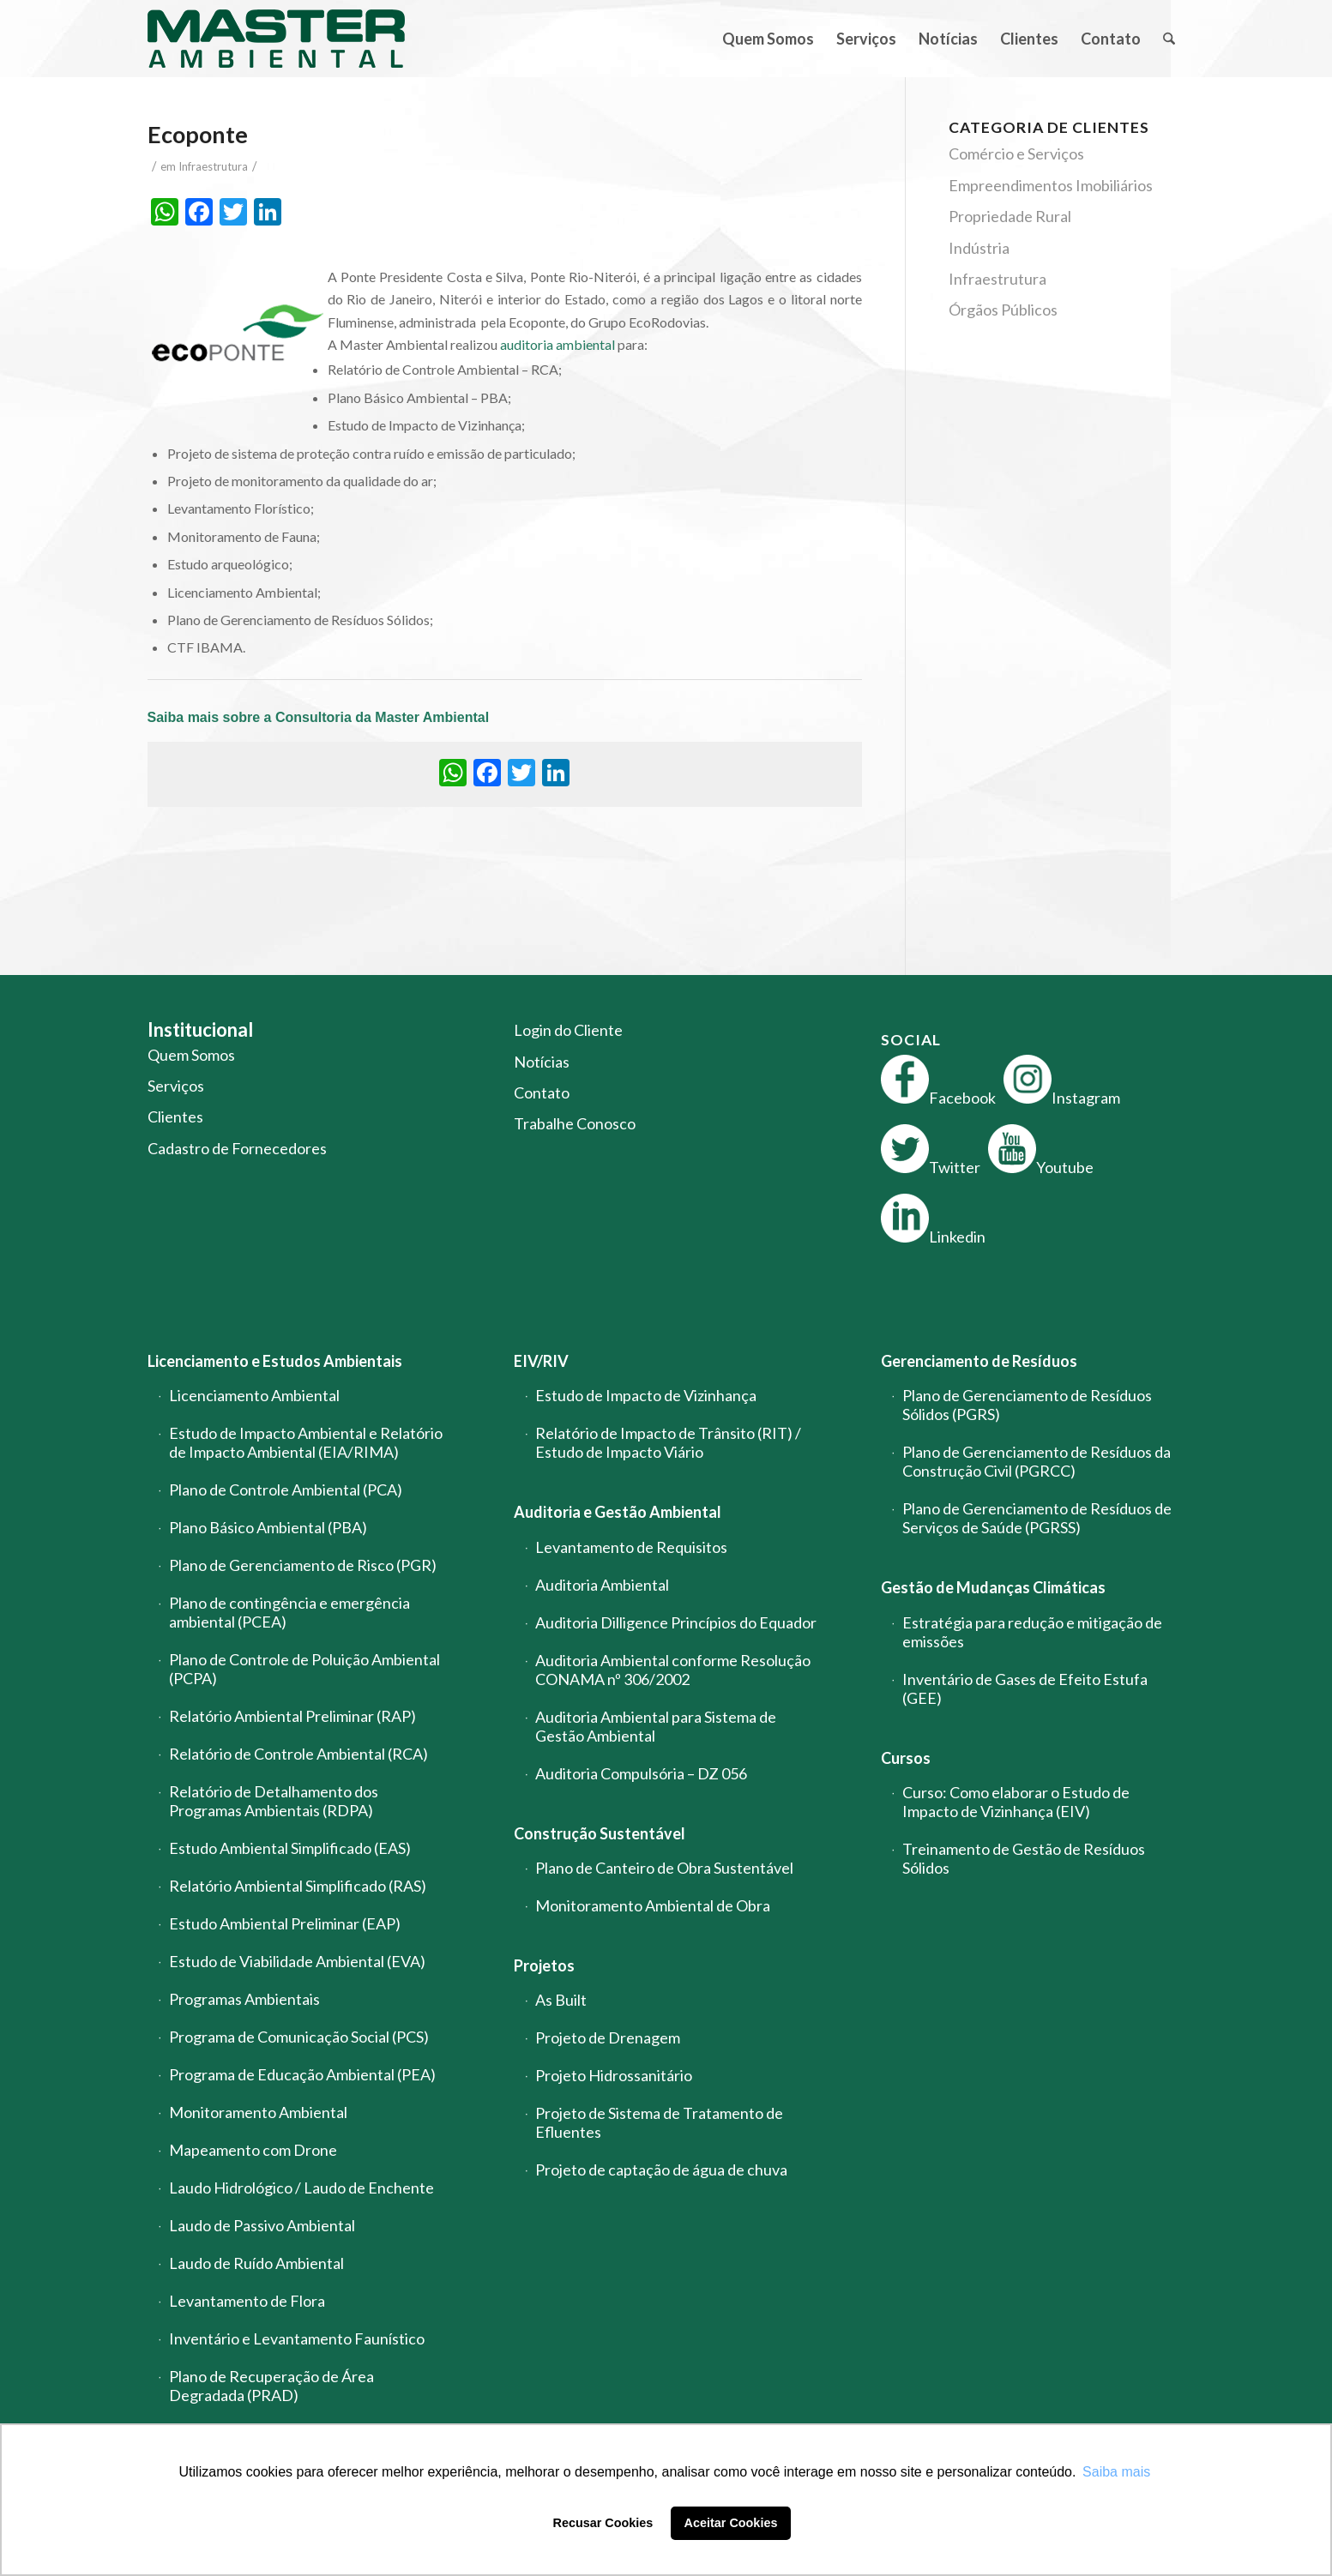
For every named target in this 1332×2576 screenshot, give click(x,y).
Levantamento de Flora (247, 2300)
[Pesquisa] (1168, 38)
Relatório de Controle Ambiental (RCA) (298, 1753)
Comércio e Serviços (1016, 153)
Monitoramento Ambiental (258, 2112)
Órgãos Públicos (1003, 309)
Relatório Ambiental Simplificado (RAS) (297, 1885)
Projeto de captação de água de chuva (661, 2169)
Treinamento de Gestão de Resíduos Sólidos (1023, 1858)
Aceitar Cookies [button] (731, 2523)
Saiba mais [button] (1116, 2472)
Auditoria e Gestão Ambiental (617, 1511)
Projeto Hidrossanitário (613, 2075)
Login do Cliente (568, 1029)
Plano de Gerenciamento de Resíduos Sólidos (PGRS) (1027, 1404)
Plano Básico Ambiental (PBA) (268, 1527)
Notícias (542, 1061)
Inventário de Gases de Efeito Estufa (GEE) (1025, 1688)
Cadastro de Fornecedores (237, 1148)
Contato (542, 1092)
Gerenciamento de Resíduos (979, 1360)
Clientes (175, 1116)
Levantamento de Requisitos (631, 1547)
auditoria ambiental (557, 344)
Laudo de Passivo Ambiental (262, 2225)
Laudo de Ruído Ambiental (256, 2263)
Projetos (544, 1965)
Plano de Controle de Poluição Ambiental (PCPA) (304, 1669)
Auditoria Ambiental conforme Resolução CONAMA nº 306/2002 (673, 1669)
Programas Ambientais (244, 1998)
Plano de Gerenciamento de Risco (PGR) (303, 1565)
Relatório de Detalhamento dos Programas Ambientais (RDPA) (273, 1801)
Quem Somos (191, 1054)
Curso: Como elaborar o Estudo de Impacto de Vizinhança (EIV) (1016, 1802)
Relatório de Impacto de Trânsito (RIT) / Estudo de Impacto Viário (668, 1442)
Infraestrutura (213, 166)
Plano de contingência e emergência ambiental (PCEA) (289, 1612)
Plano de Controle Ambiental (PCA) (285, 1489)
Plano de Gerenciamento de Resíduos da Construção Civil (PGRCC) (1036, 1461)
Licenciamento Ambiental (254, 1395)
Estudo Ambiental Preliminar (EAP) (285, 1923)
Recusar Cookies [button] (603, 2523)
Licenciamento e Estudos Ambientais (275, 1360)
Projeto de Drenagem (607, 2037)
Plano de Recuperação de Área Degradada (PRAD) (271, 2385)
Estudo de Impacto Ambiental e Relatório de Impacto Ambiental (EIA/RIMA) (306, 1442)
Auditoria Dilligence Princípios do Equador (676, 1622)
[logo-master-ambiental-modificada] (276, 38)
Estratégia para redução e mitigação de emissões (1032, 1632)
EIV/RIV (541, 1360)
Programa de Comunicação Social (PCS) (299, 2036)
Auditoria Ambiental (602, 1584)
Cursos (906, 1757)
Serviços (176, 1085)
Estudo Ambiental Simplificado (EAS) (290, 1848)
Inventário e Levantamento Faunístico (297, 2338)
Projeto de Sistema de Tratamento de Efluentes (659, 2122)
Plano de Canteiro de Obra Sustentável (664, 1867)
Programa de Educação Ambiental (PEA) (302, 2074)
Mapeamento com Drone (253, 2149)
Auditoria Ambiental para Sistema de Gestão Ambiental (655, 1726)
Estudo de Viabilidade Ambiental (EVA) (297, 1961)
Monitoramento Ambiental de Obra (652, 1905)
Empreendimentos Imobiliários (1051, 185)
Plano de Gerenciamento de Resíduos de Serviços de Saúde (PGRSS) (1037, 1518)
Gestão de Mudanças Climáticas (993, 1587)
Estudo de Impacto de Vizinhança (645, 1395)
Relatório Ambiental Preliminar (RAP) (292, 1715)
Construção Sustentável (599, 1833)
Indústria (979, 247)
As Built (561, 1999)
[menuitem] (768, 38)
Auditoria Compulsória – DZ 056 (641, 1773)
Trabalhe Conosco (575, 1123)
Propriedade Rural (1010, 216)
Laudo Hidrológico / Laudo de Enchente (301, 2187)
